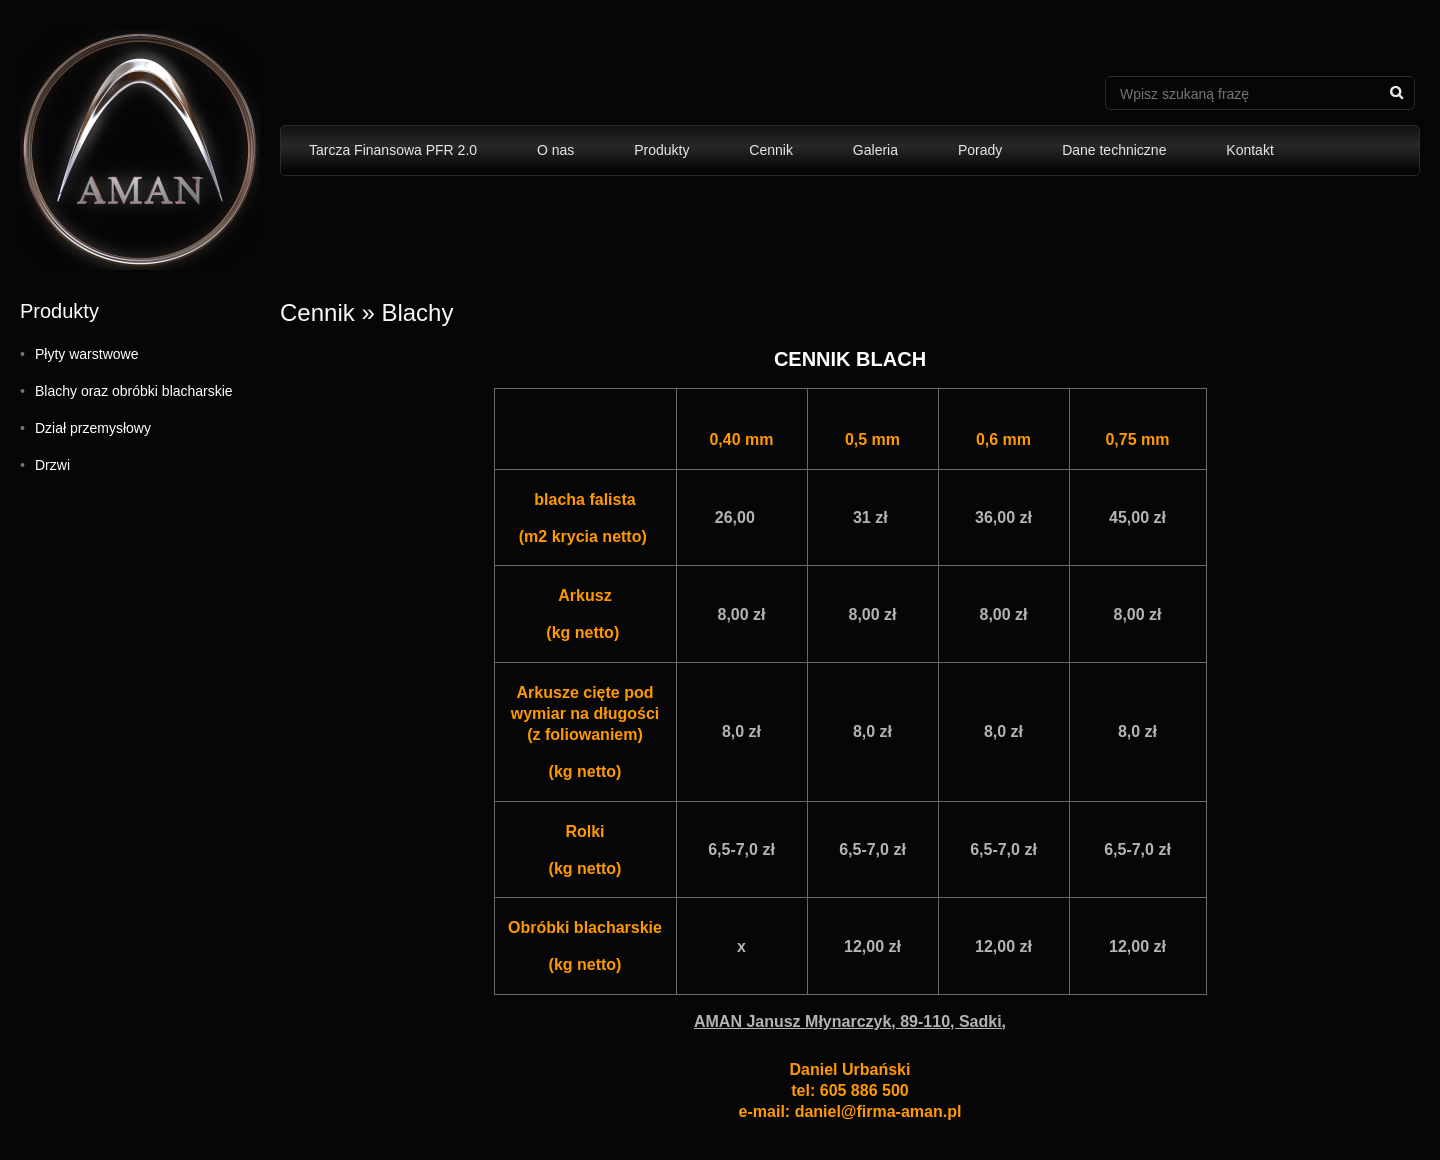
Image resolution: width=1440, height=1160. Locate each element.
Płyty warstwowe (86, 354)
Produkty (661, 150)
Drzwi (52, 465)
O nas (555, 150)
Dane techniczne (1114, 150)
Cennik (771, 150)
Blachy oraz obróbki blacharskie (134, 391)
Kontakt (1249, 150)
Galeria (875, 150)
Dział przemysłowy (93, 428)
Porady (980, 150)
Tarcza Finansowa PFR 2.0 (393, 150)
